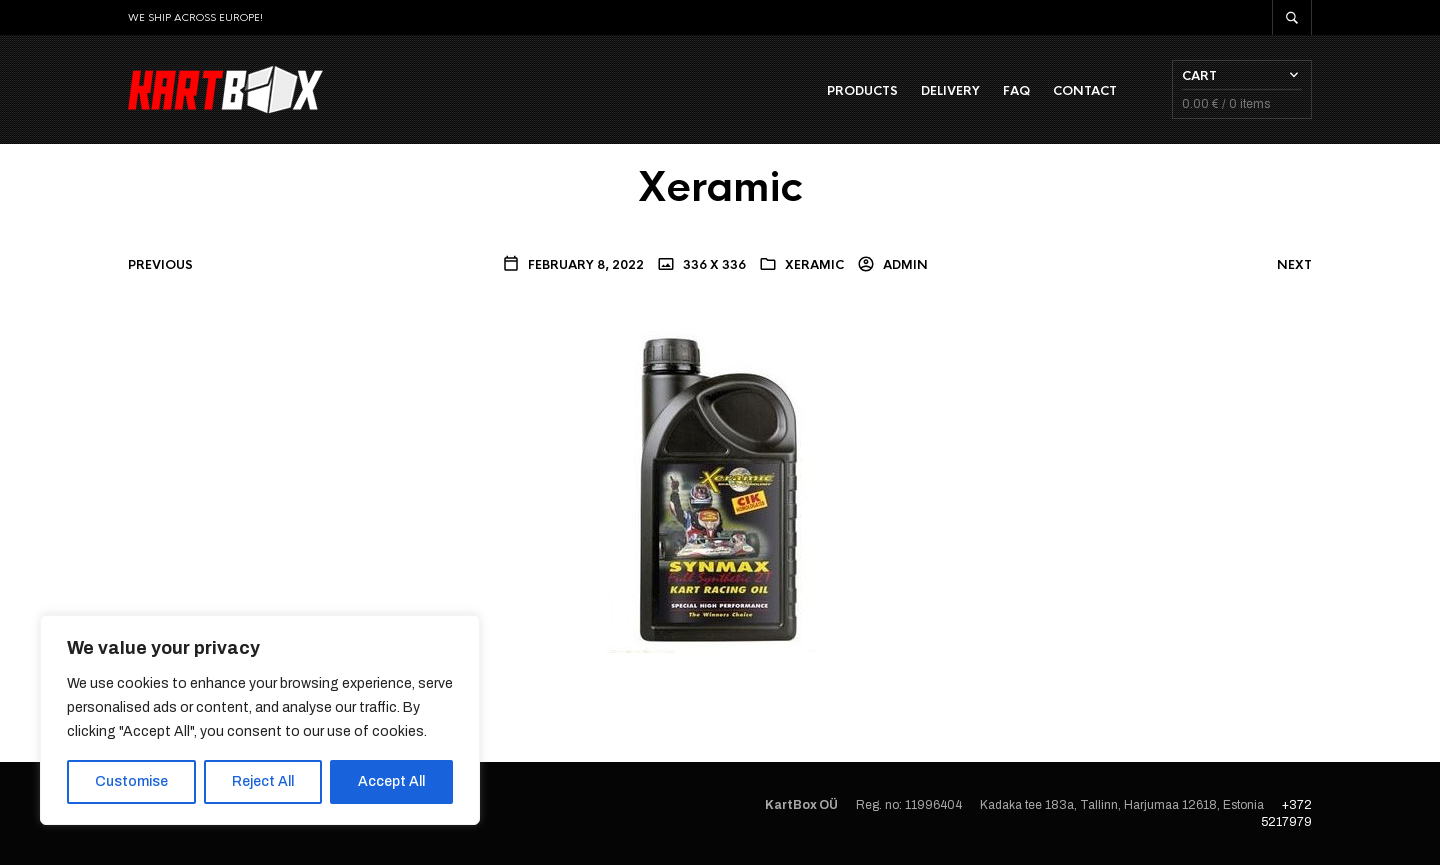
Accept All (391, 781)
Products (862, 91)
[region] (260, 720)
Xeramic (814, 265)
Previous (160, 265)
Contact (1085, 91)
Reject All (263, 781)
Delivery (950, 91)
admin (904, 265)
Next (1294, 265)
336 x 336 (713, 265)
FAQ (1016, 91)
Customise (131, 781)
